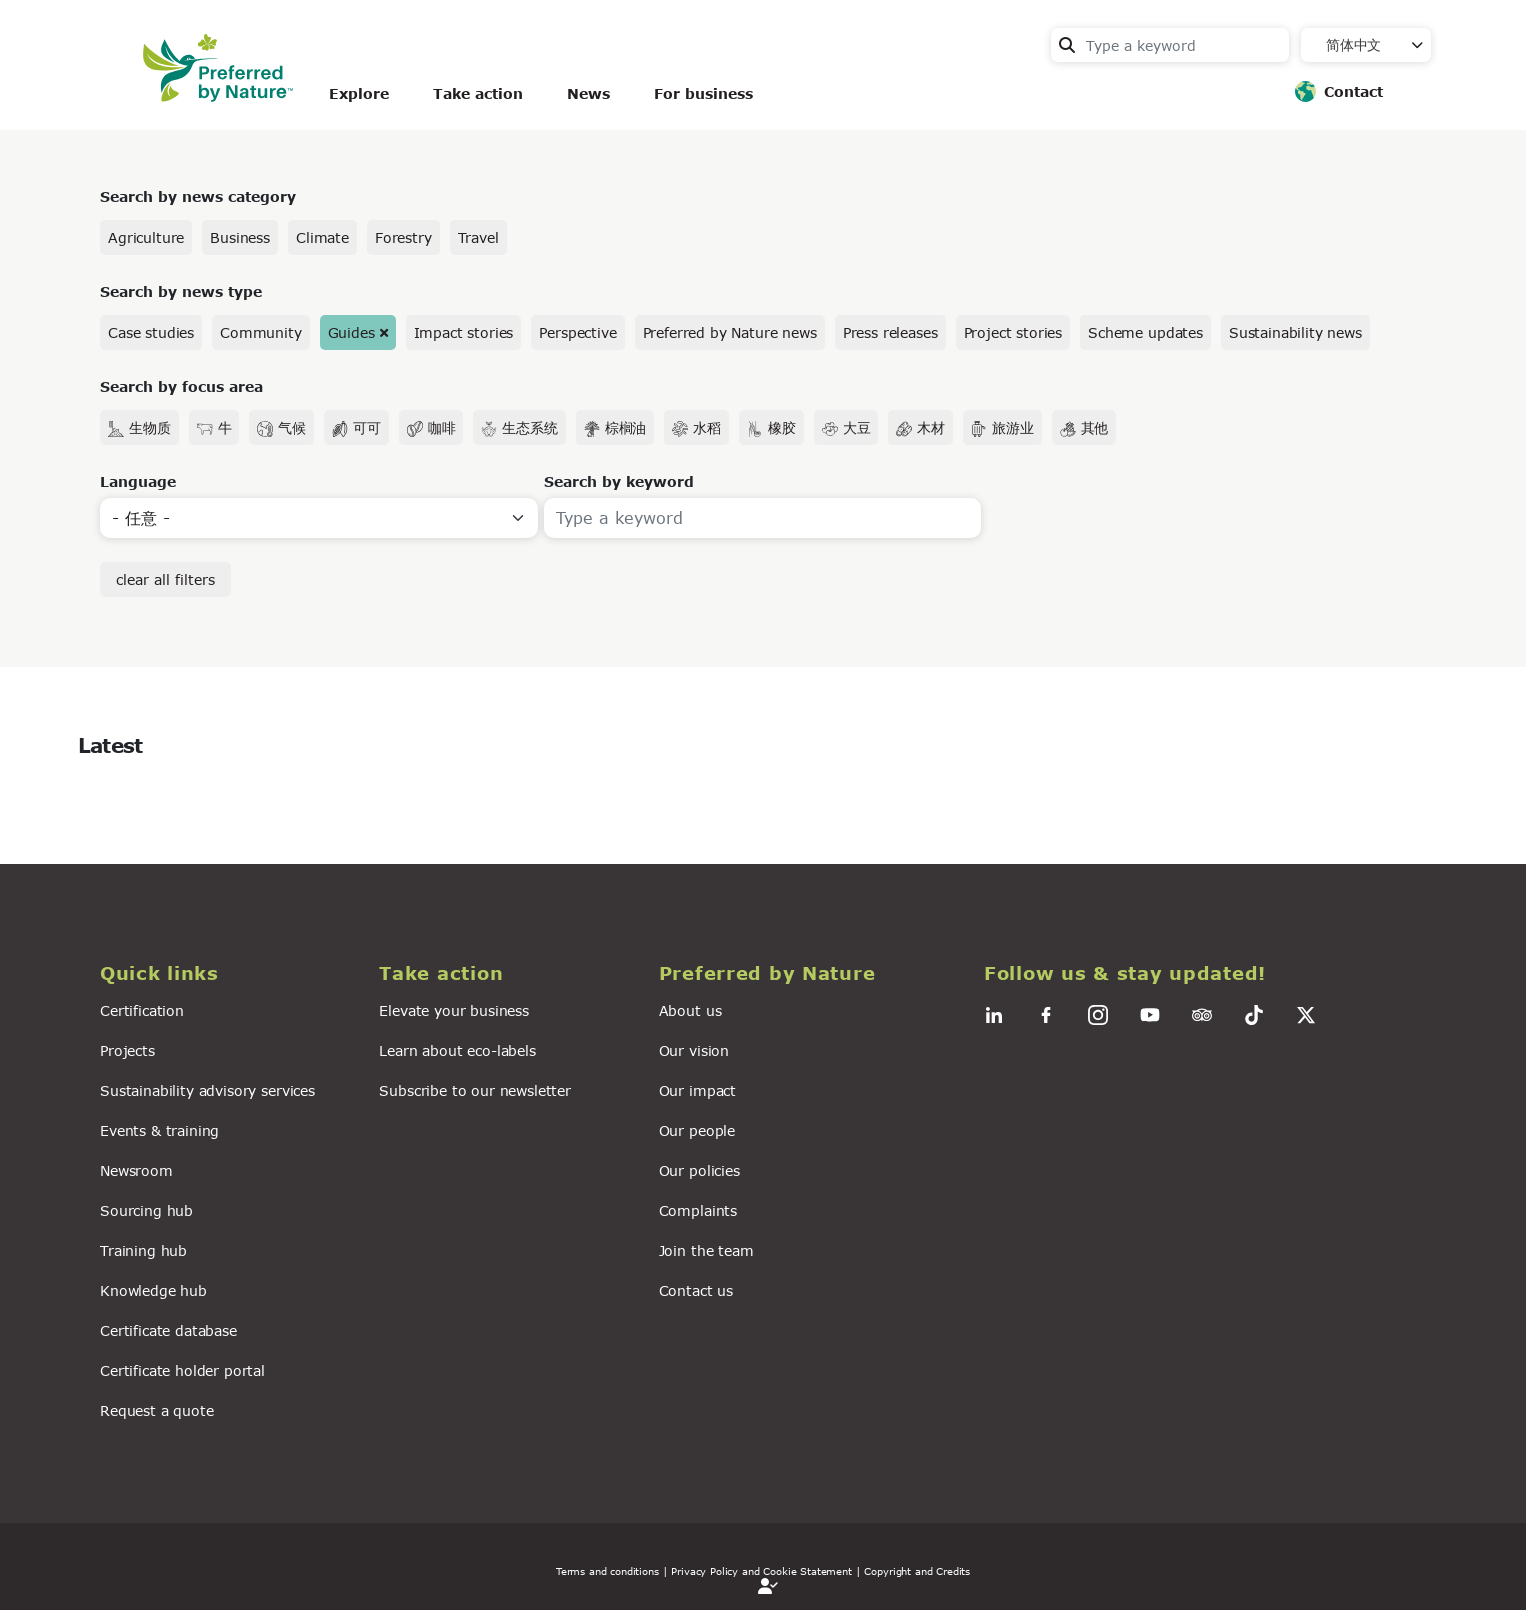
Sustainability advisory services (207, 1090)
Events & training (159, 1130)
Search (1067, 45)
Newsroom (136, 1170)
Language (138, 481)
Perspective (577, 332)
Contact (1353, 91)
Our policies (699, 1170)
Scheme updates (1145, 332)
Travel (478, 237)
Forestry (403, 237)
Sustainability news (1295, 332)
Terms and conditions (607, 1571)
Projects (127, 1050)
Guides (351, 332)
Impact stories (464, 332)
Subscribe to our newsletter (475, 1090)
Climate (322, 237)
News (588, 93)
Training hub (143, 1250)
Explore (359, 93)
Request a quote (157, 1410)
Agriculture (146, 237)
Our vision (694, 1050)
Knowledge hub (153, 1290)
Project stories (1013, 332)
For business (703, 93)
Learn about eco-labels (457, 1050)
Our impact (697, 1090)
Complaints (698, 1210)
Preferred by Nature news (730, 332)
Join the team (706, 1250)
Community (261, 332)
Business (240, 237)
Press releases (890, 332)
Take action (478, 93)
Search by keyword (619, 481)
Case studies (151, 332)
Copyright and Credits (917, 1571)
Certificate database (168, 1330)
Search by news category (198, 196)
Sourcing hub (146, 1210)
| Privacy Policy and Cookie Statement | (762, 1571)
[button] (227, 973)
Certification (142, 1010)
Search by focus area (181, 386)
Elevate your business (454, 1010)
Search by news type (181, 291)
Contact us (696, 1290)
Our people (697, 1130)
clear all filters (165, 579)
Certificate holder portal (182, 1370)
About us (690, 1010)
